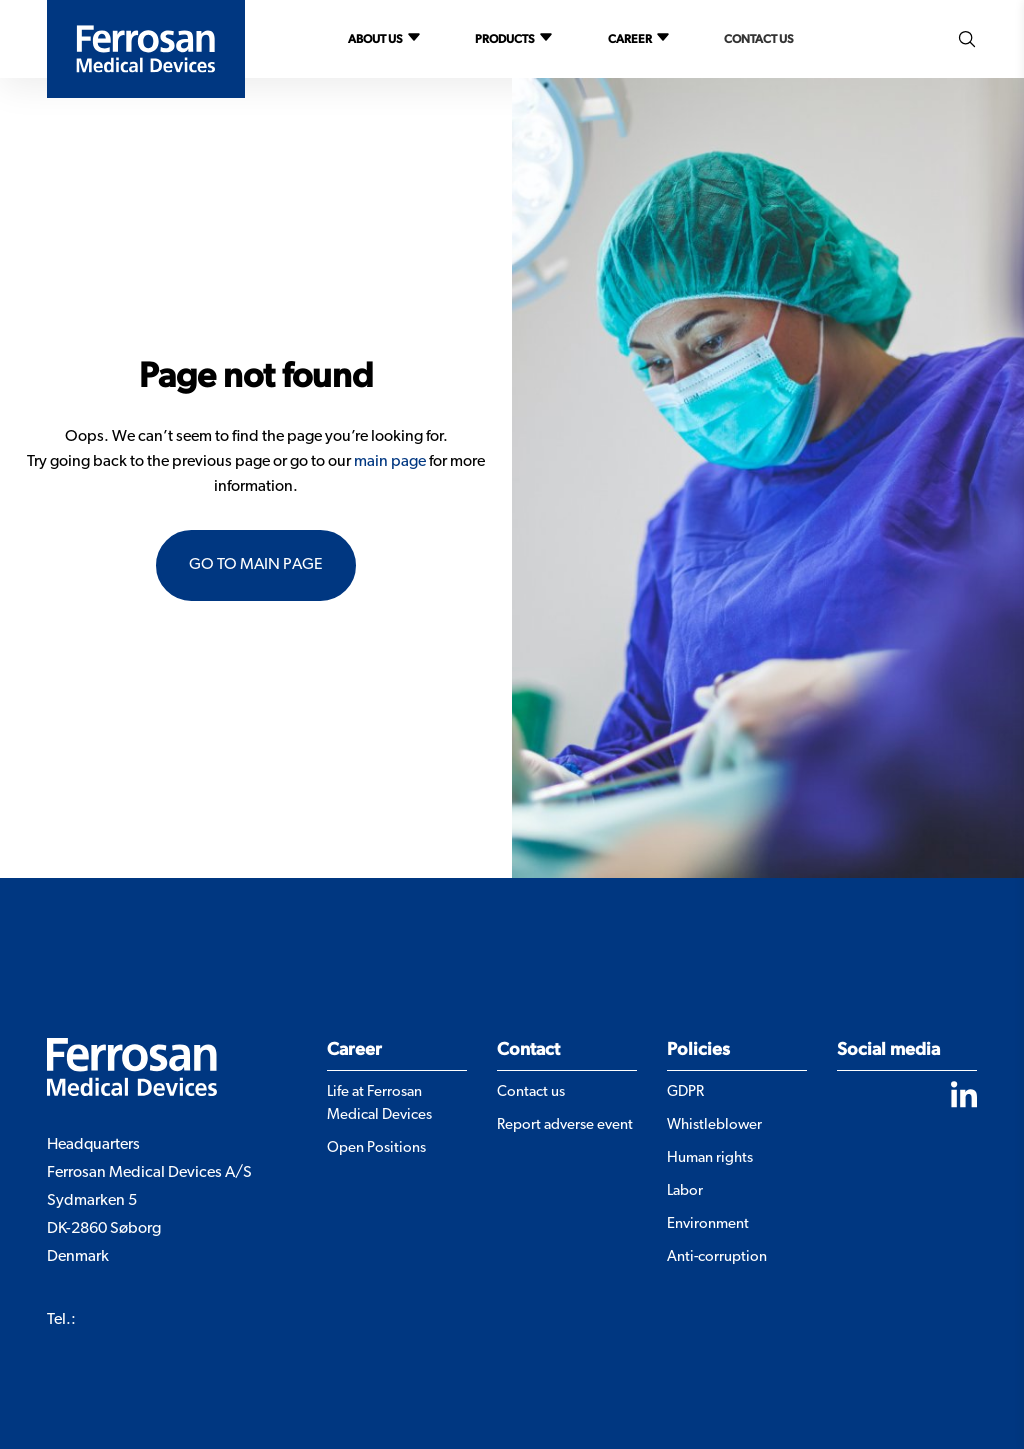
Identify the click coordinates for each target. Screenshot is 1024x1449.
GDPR (685, 1092)
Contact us (759, 39)
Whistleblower (714, 1125)
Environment (708, 1224)
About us (375, 39)
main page (390, 462)
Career (630, 39)
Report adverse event (565, 1125)
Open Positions (376, 1148)
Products (505, 39)
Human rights (710, 1158)
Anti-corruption (717, 1257)
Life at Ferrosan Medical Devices (379, 1104)
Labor (685, 1191)
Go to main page (256, 565)
